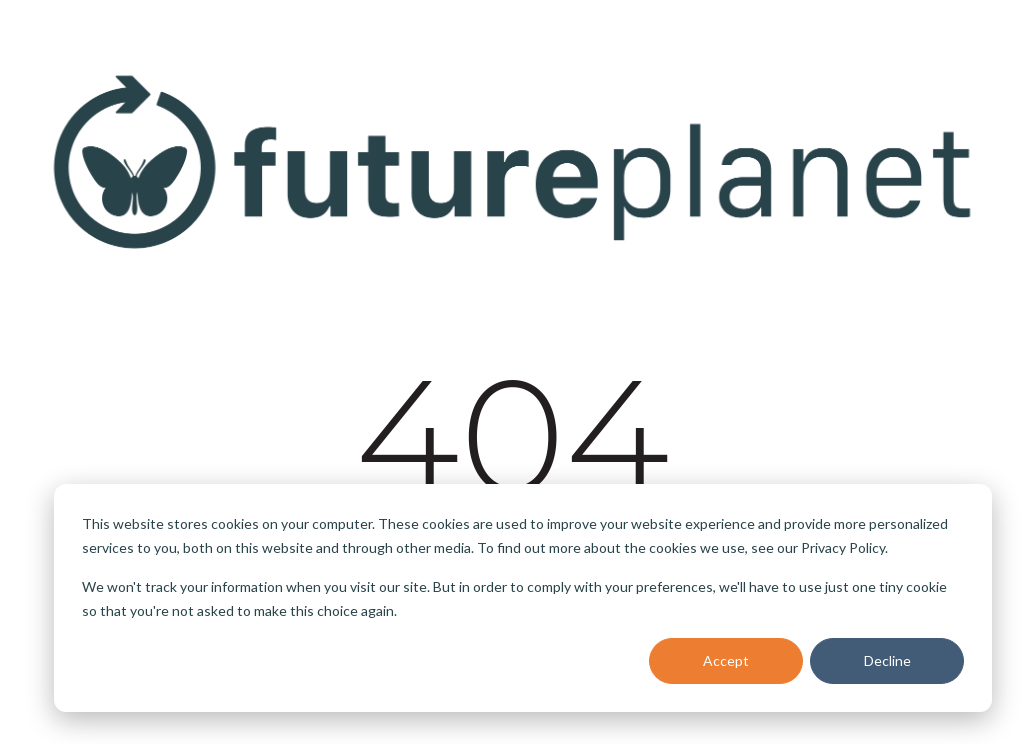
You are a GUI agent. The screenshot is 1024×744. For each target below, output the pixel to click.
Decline (887, 660)
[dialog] (523, 598)
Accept (726, 660)
